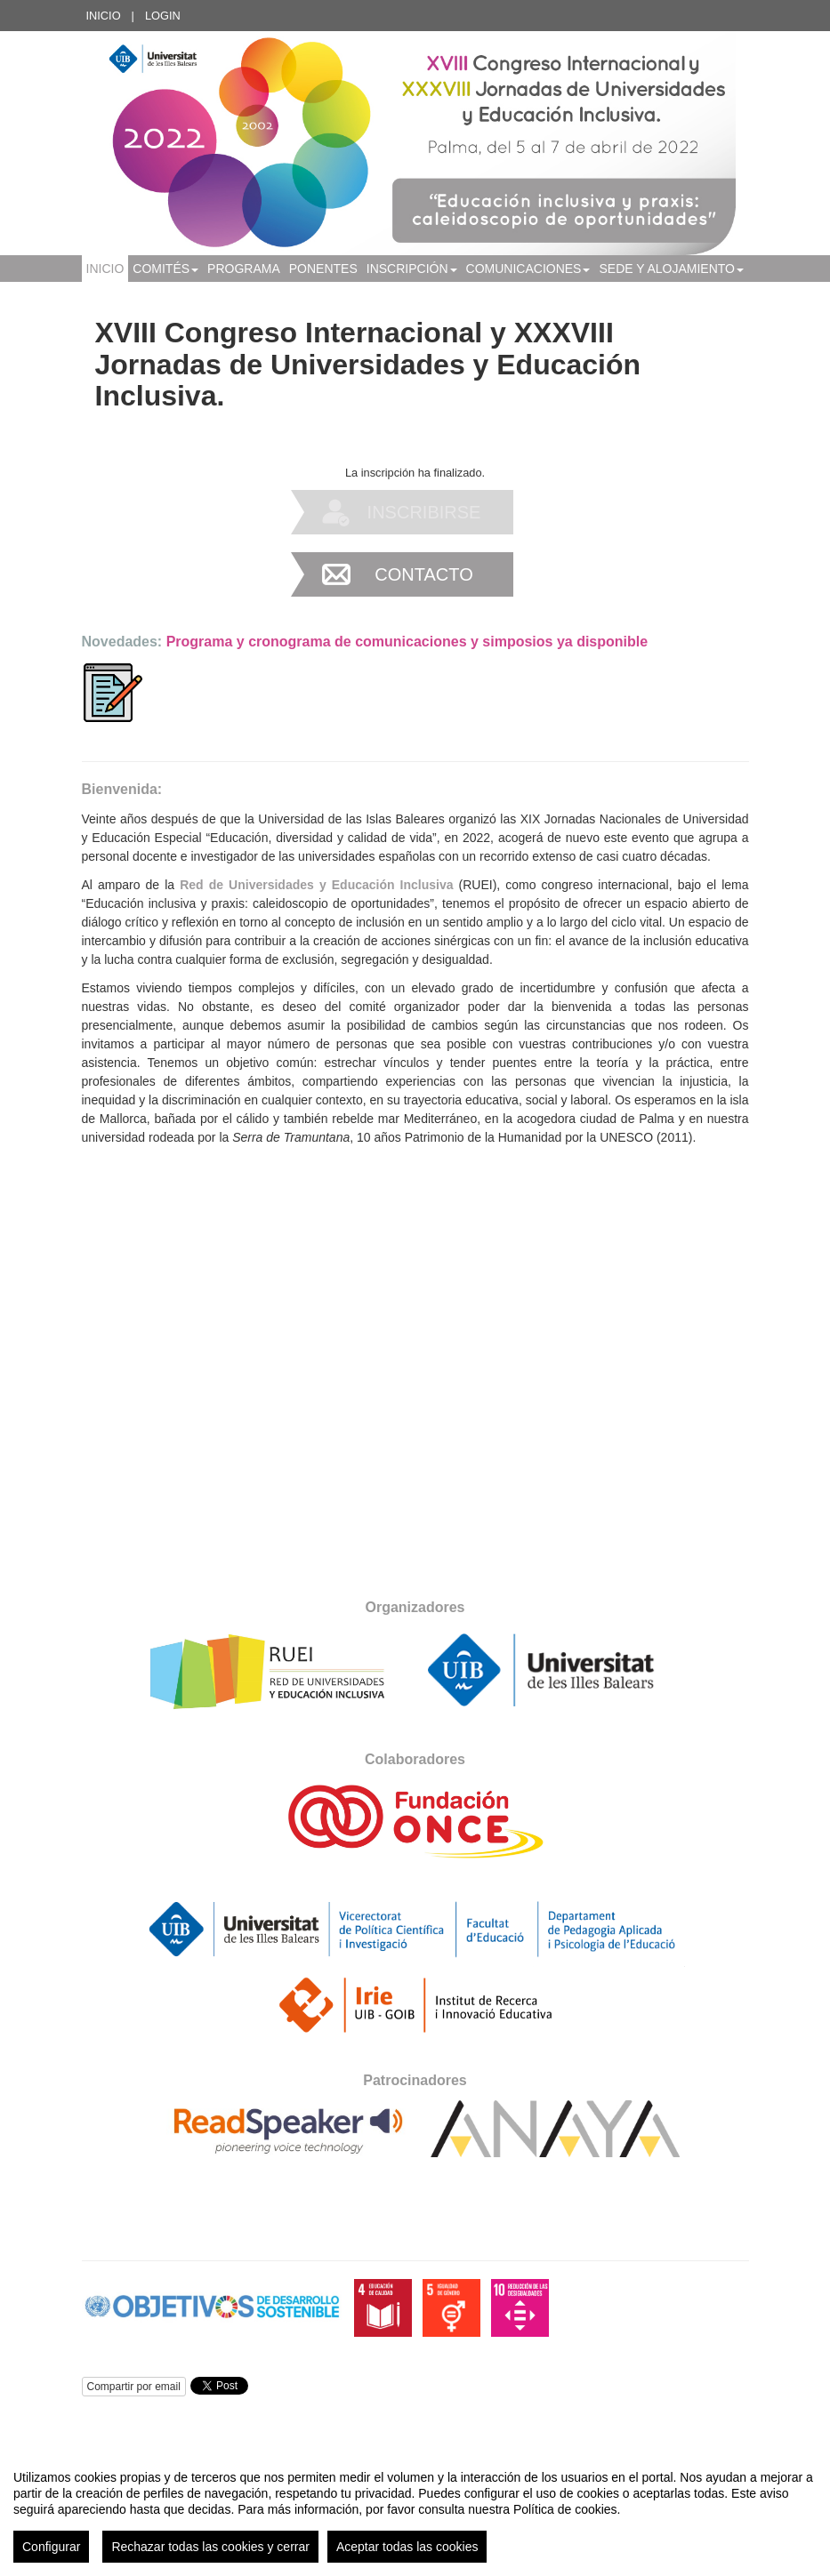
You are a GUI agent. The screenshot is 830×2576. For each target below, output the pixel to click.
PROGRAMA (243, 268)
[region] (415, 2509)
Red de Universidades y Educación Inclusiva (316, 885)
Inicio (103, 15)
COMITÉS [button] (165, 268)
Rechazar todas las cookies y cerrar (210, 2547)
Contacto (423, 574)
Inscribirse (424, 512)
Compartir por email (134, 2386)
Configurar (51, 2547)
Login (163, 15)
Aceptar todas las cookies (407, 2547)
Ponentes (323, 268)
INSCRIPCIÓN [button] (412, 268)
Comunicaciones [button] (528, 268)
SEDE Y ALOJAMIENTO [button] (671, 268)
